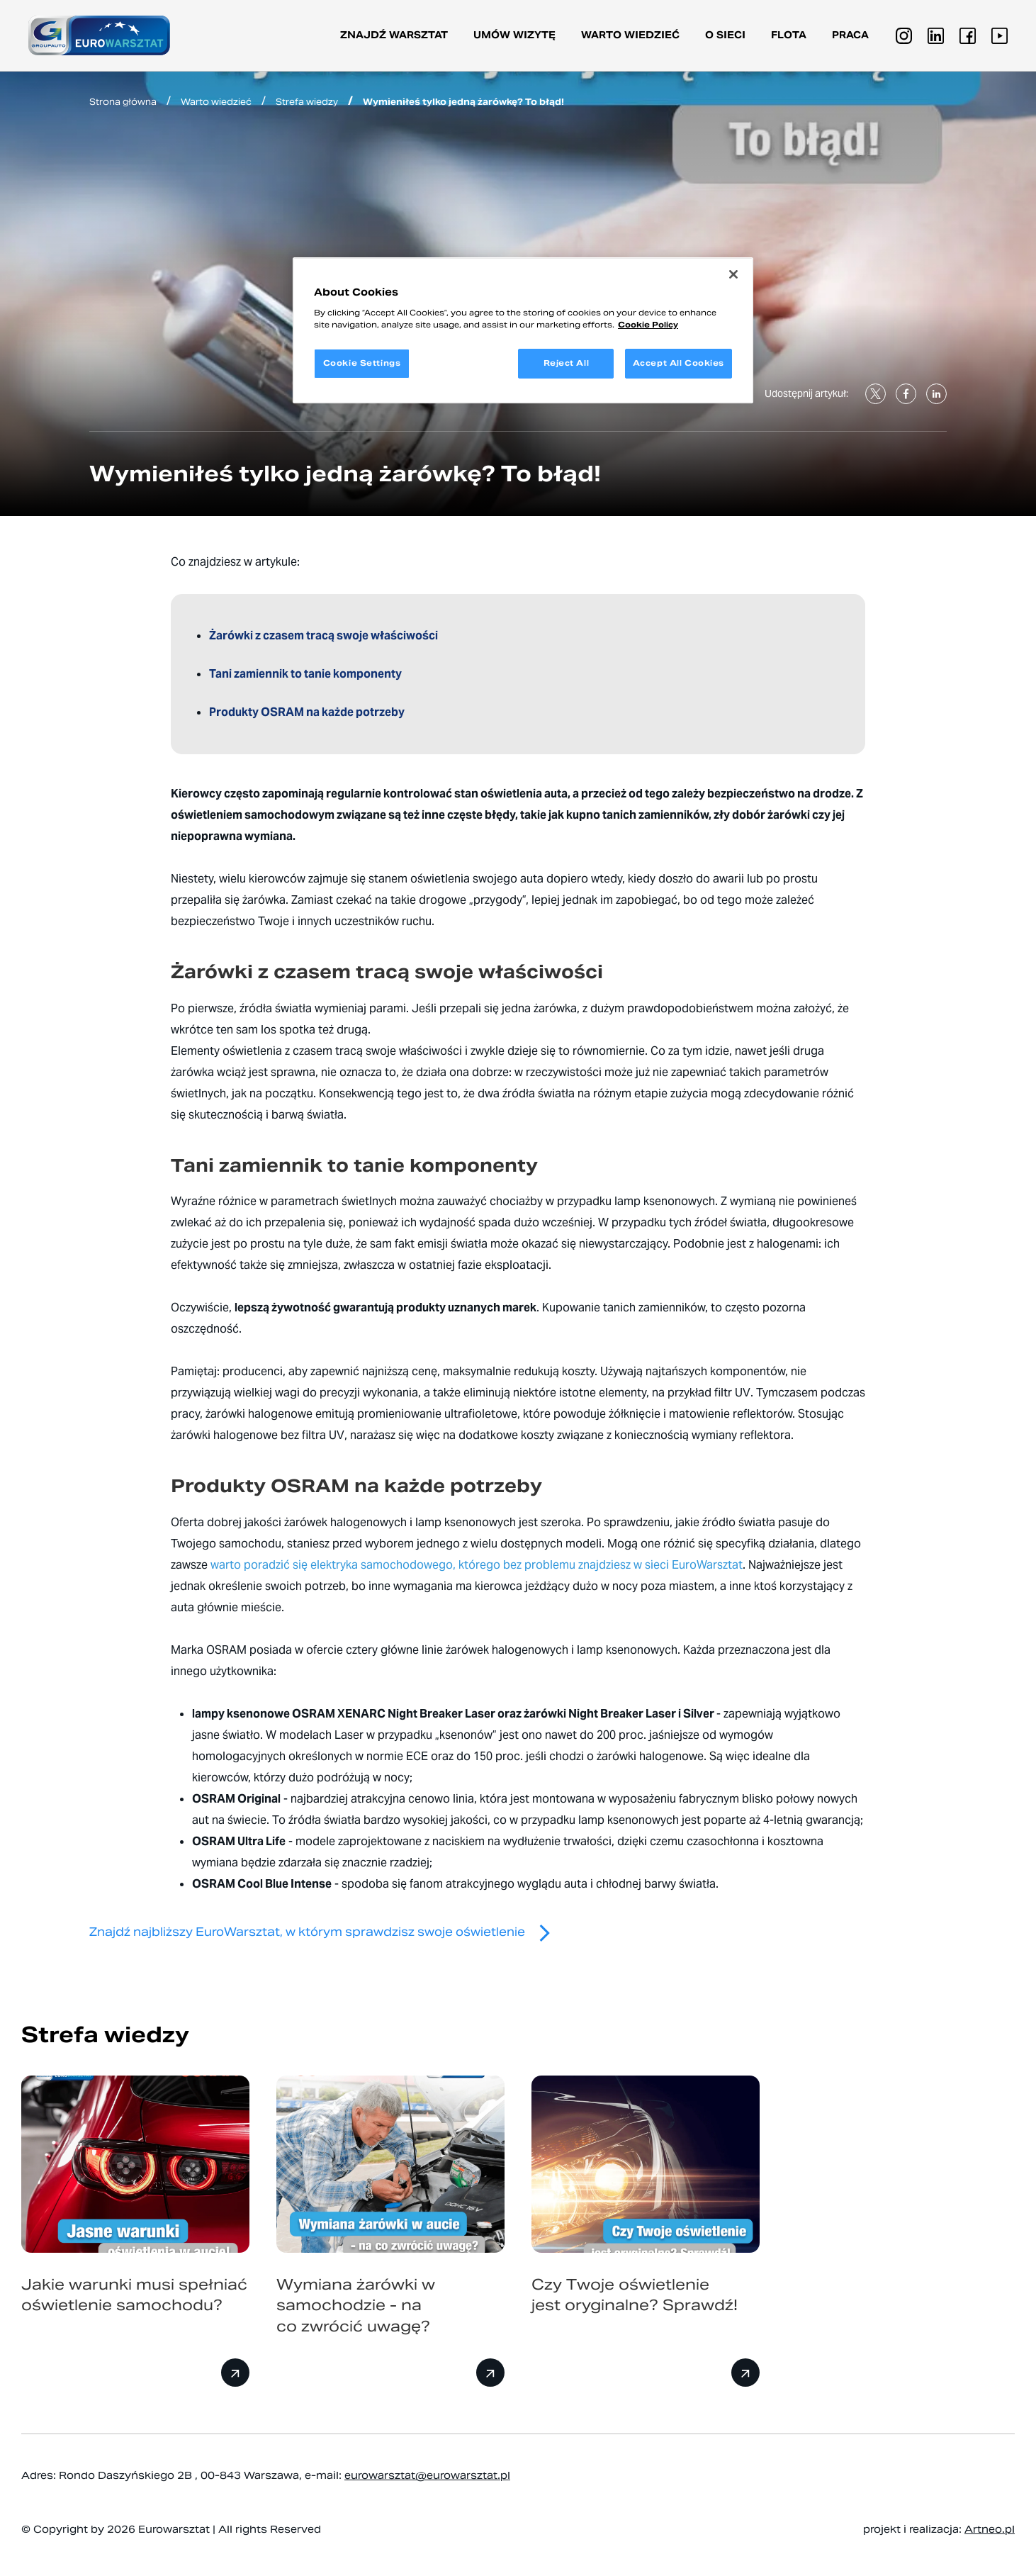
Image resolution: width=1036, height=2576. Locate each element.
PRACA (850, 35)
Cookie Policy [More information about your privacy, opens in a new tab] (648, 325)
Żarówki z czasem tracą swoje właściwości (324, 635)
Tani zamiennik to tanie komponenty (307, 673)
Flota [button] (788, 35)
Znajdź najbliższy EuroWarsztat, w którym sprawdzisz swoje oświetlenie (325, 1932)
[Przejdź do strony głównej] (99, 35)
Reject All (567, 363)
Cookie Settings (362, 363)
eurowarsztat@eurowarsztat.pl (427, 2475)
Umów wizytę (514, 35)
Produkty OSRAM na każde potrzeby (308, 712)
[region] (523, 330)
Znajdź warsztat (394, 35)
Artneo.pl (989, 2529)
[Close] (733, 274)
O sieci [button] (725, 35)
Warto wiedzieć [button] (630, 35)
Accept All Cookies (678, 363)
